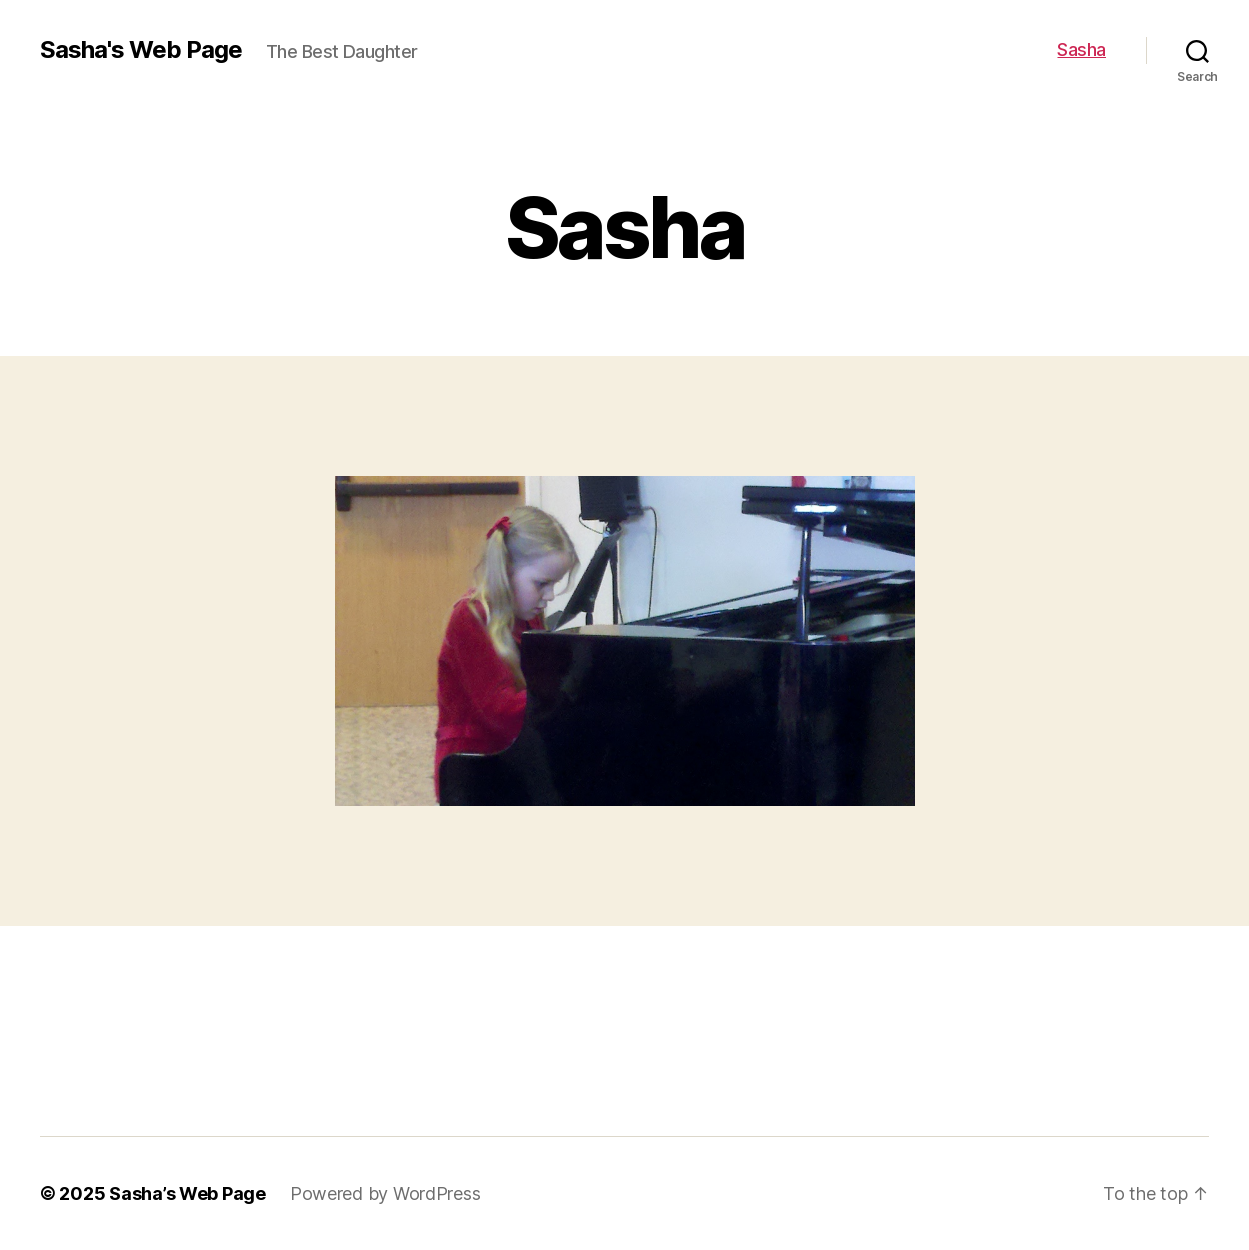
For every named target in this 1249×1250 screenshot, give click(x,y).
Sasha (1081, 49)
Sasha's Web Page (141, 50)
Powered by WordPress (385, 1193)
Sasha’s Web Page (187, 1193)
